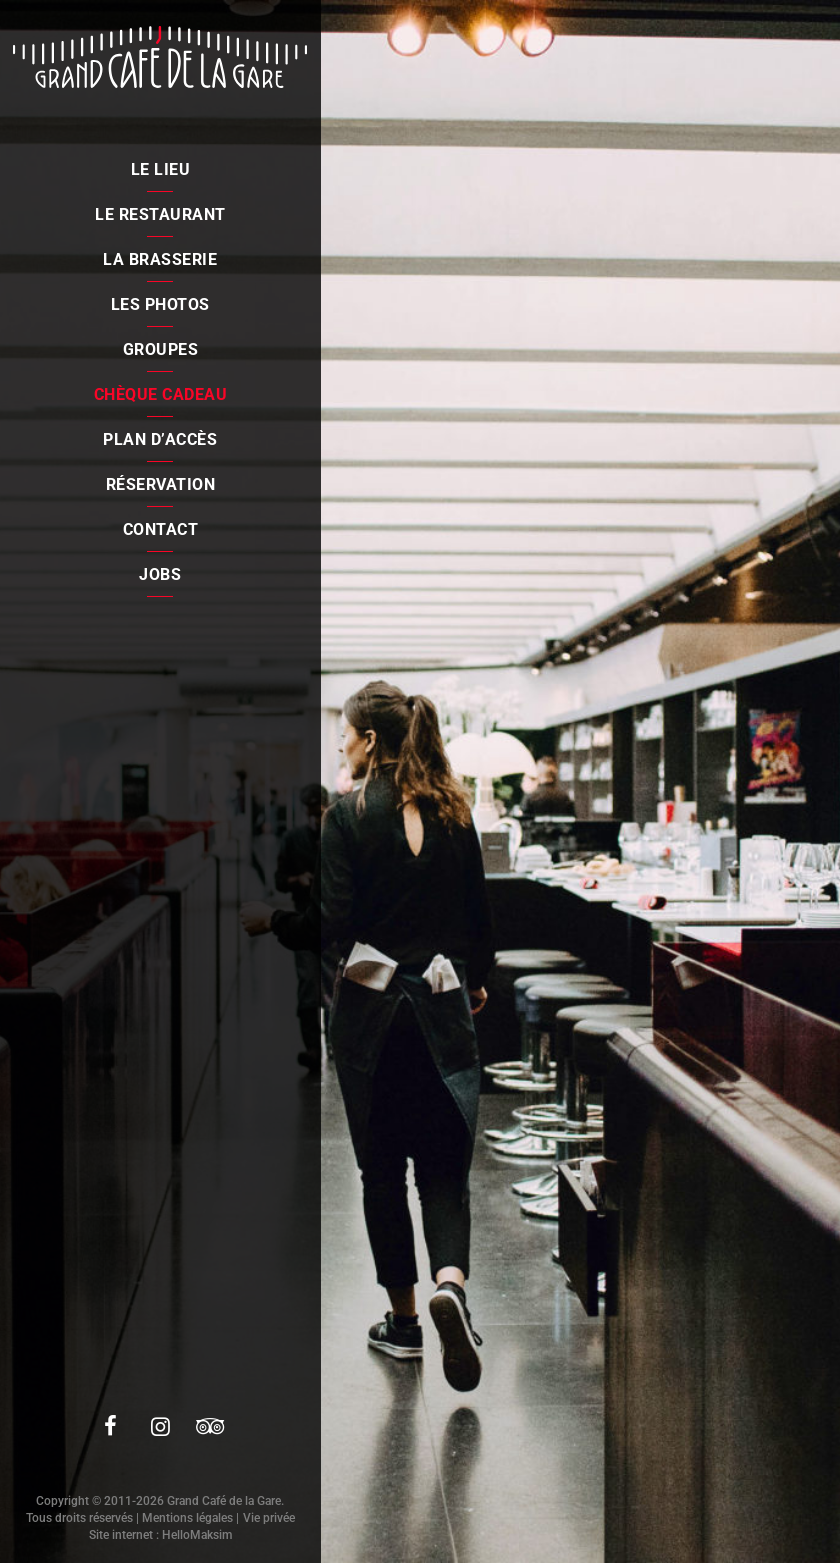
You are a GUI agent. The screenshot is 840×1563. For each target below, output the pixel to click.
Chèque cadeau (161, 394)
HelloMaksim (197, 1535)
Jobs (160, 574)
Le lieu (161, 169)
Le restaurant (160, 214)
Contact (161, 529)
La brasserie (160, 259)
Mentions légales (187, 1518)
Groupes (161, 349)
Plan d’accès (160, 439)
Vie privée (269, 1518)
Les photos (160, 304)
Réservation (161, 484)
